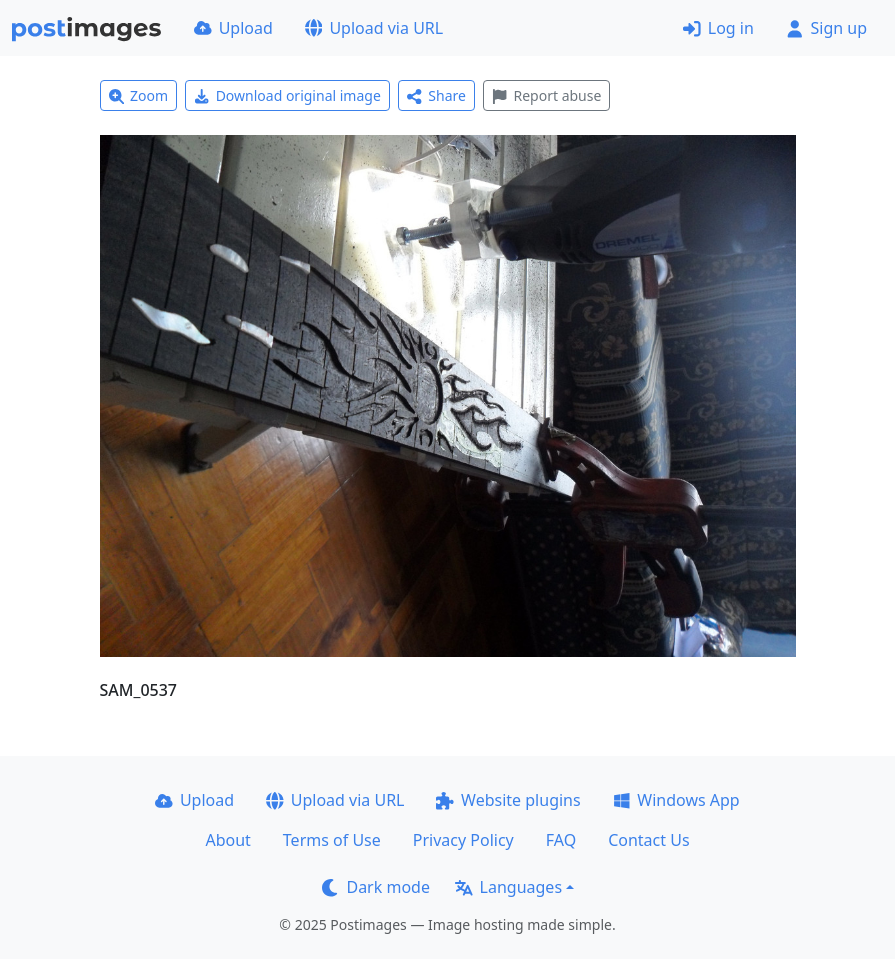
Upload (233, 28)
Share (436, 95)
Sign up (826, 28)
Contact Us (648, 840)
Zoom (139, 95)
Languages (508, 887)
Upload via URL (374, 28)
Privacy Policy (463, 840)
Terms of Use (332, 840)
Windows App (676, 800)
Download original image (287, 95)
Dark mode (376, 887)
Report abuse (546, 95)
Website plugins (508, 800)
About (227, 840)
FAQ (561, 840)
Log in (718, 28)
